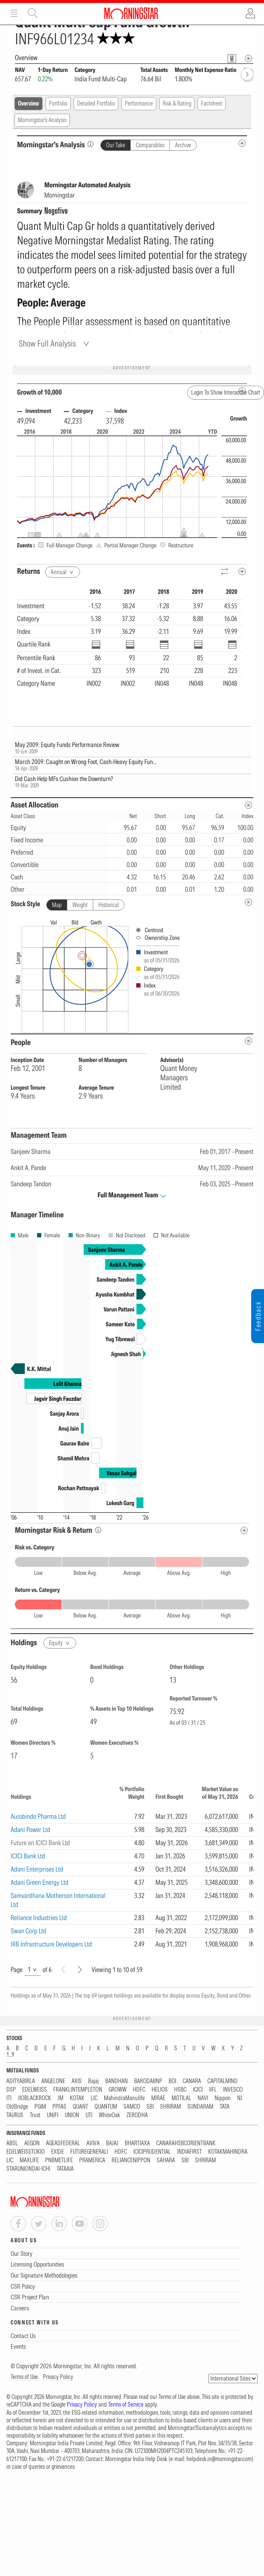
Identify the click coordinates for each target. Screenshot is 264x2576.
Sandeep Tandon (31, 1183)
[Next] (80, 1970)
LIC (94, 2098)
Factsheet (211, 103)
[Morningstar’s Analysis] (90, 144)
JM (60, 2098)
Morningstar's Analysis (42, 120)
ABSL (12, 2143)
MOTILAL (181, 2098)
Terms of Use (24, 2377)
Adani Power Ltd (30, 1829)
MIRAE (158, 2098)
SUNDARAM (200, 2107)
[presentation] (132, 974)
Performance (139, 103)
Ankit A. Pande (28, 1167)
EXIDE (57, 2152)
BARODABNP (148, 2081)
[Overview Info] (248, 58)
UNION (72, 2115)
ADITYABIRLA (20, 2081)
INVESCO (233, 2090)
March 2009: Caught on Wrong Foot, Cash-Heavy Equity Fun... (86, 762)
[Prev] (63, 1970)
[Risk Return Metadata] (244, 1530)
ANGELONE (53, 2081)
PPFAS (59, 2107)
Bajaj (93, 2081)
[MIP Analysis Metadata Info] (242, 143)
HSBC (180, 2090)
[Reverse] (225, 572)
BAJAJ (112, 2143)
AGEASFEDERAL (63, 2143)
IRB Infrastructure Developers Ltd (51, 1944)
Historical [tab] (108, 905)
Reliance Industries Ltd (39, 1917)
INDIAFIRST (189, 2152)
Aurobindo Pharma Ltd (38, 1816)
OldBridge (17, 2107)
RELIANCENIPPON (131, 2160)
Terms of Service (125, 2404)
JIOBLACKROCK (34, 2098)
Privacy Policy (58, 2377)
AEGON (32, 2143)
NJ (239, 2098)
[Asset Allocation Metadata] (248, 805)
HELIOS (160, 2090)
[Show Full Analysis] (55, 343)
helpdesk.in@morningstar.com (219, 2459)
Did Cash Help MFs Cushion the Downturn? (64, 779)
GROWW (117, 2090)
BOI (172, 2081)
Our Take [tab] (115, 145)
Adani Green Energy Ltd (40, 1882)
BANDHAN (116, 2081)
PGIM (40, 2107)
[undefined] (248, 902)
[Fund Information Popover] (232, 58)
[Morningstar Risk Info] (98, 1530)
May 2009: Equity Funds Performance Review (67, 745)
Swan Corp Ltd (28, 1930)
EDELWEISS (34, 2090)
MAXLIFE (29, 2160)
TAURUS (14, 2115)
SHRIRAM (170, 2107)
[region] (130, 646)
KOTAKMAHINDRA (227, 2152)
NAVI (203, 2098)
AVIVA (93, 2143)
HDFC (139, 2090)
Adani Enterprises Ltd (37, 1869)
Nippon (223, 2098)
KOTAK (77, 2098)
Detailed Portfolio (96, 103)
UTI (89, 2115)
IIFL (213, 2090)
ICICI (198, 2090)
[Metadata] (242, 571)
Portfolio (58, 103)
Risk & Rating (177, 103)
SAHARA (166, 2160)
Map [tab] (57, 905)
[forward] (247, 74)
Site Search (32, 13)
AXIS (77, 2081)
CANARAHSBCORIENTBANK (185, 2143)
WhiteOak (109, 2115)
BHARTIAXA (137, 2143)
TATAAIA (65, 2169)
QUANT (80, 2107)
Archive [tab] (183, 145)
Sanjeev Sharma (30, 1151)
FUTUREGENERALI (89, 2152)
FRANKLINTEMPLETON (77, 2090)
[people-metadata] (248, 1041)
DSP (11, 2090)
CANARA (192, 2081)
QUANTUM (106, 2107)
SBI (150, 2107)
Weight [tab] (80, 905)
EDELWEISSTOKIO (25, 2152)
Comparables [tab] (150, 145)
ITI (8, 2098)
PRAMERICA (92, 2160)
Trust (35, 2115)
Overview (28, 103)
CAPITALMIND (222, 2081)
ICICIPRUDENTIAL (152, 2152)
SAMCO (131, 2107)
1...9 (10, 2055)
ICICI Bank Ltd (28, 1856)
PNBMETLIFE (59, 2160)
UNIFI (52, 2115)
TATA (225, 2107)
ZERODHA (137, 2115)
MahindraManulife (124, 2098)
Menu (14, 13)
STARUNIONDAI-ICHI (28, 2169)
